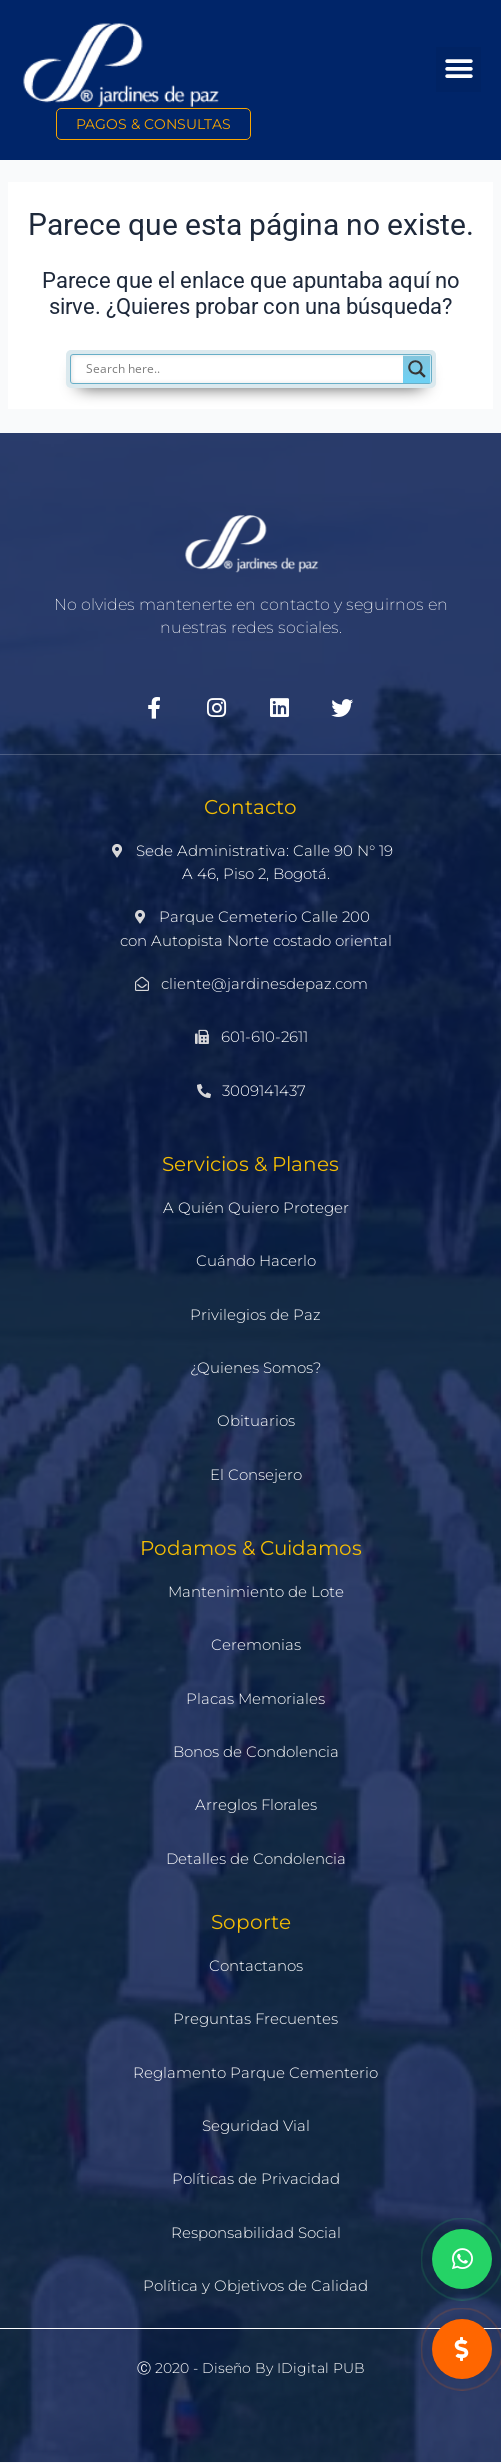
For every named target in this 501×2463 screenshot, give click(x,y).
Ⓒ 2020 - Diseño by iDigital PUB (251, 2368)
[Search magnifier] (417, 369)
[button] (458, 69)
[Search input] (261, 369)
